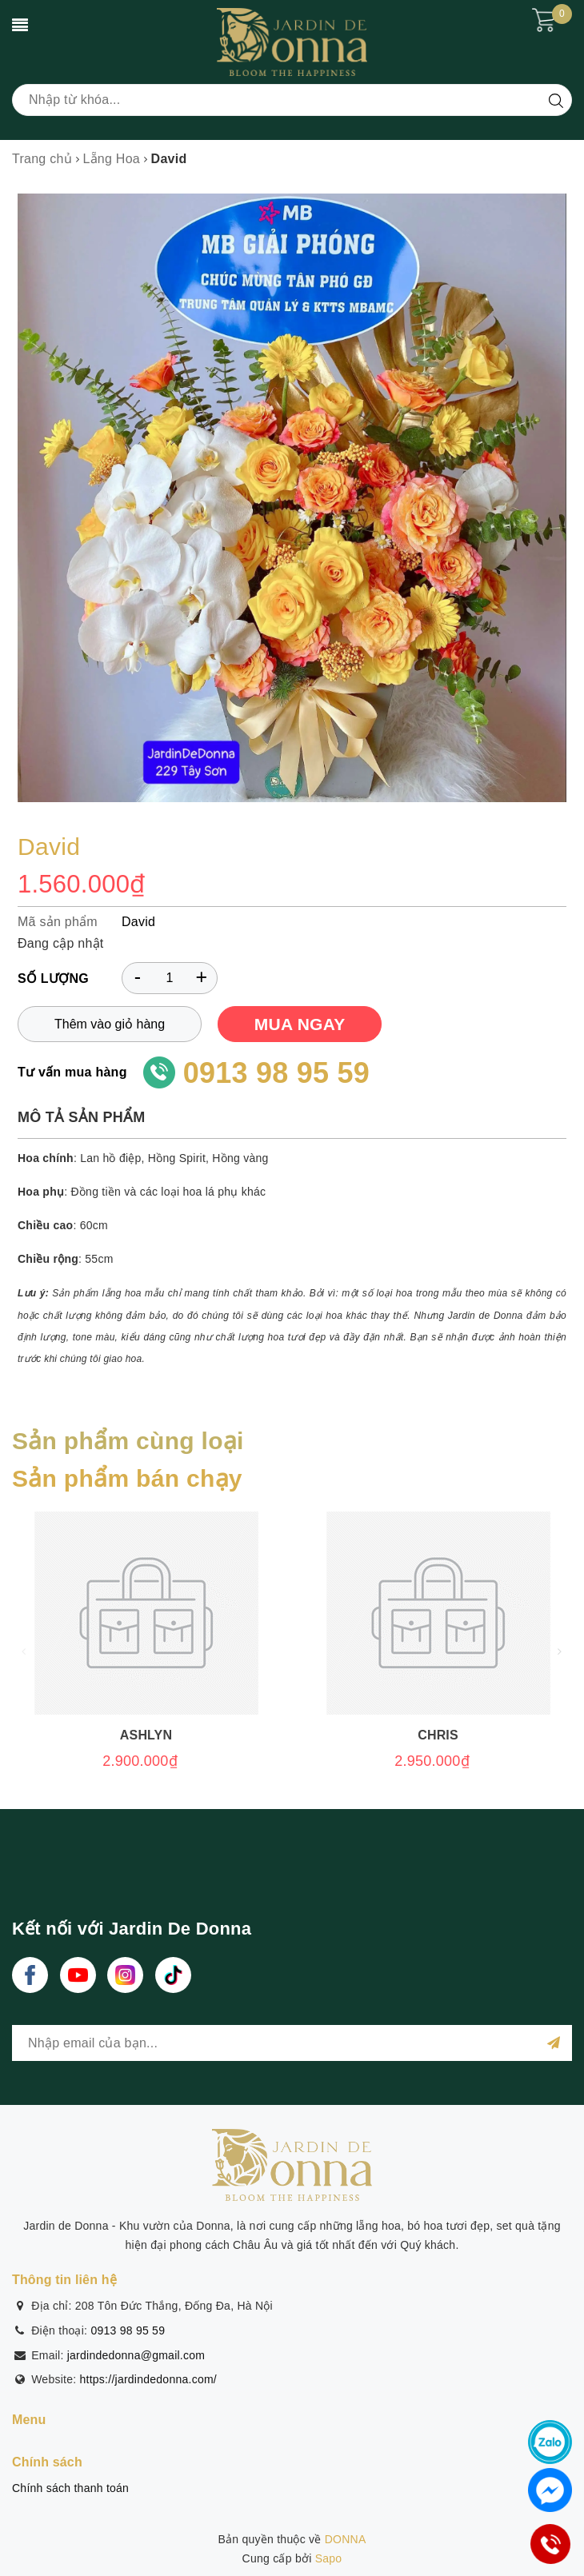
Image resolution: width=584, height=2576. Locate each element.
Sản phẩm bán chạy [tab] (127, 1478)
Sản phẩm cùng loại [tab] (128, 1441)
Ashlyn (146, 1735)
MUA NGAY (300, 1024)
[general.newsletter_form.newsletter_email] (292, 2043)
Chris (438, 1735)
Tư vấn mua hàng (72, 1072)
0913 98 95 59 (276, 1072)
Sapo (328, 2558)
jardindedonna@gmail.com (136, 2355)
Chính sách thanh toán (70, 2488)
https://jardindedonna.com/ (149, 2379)
